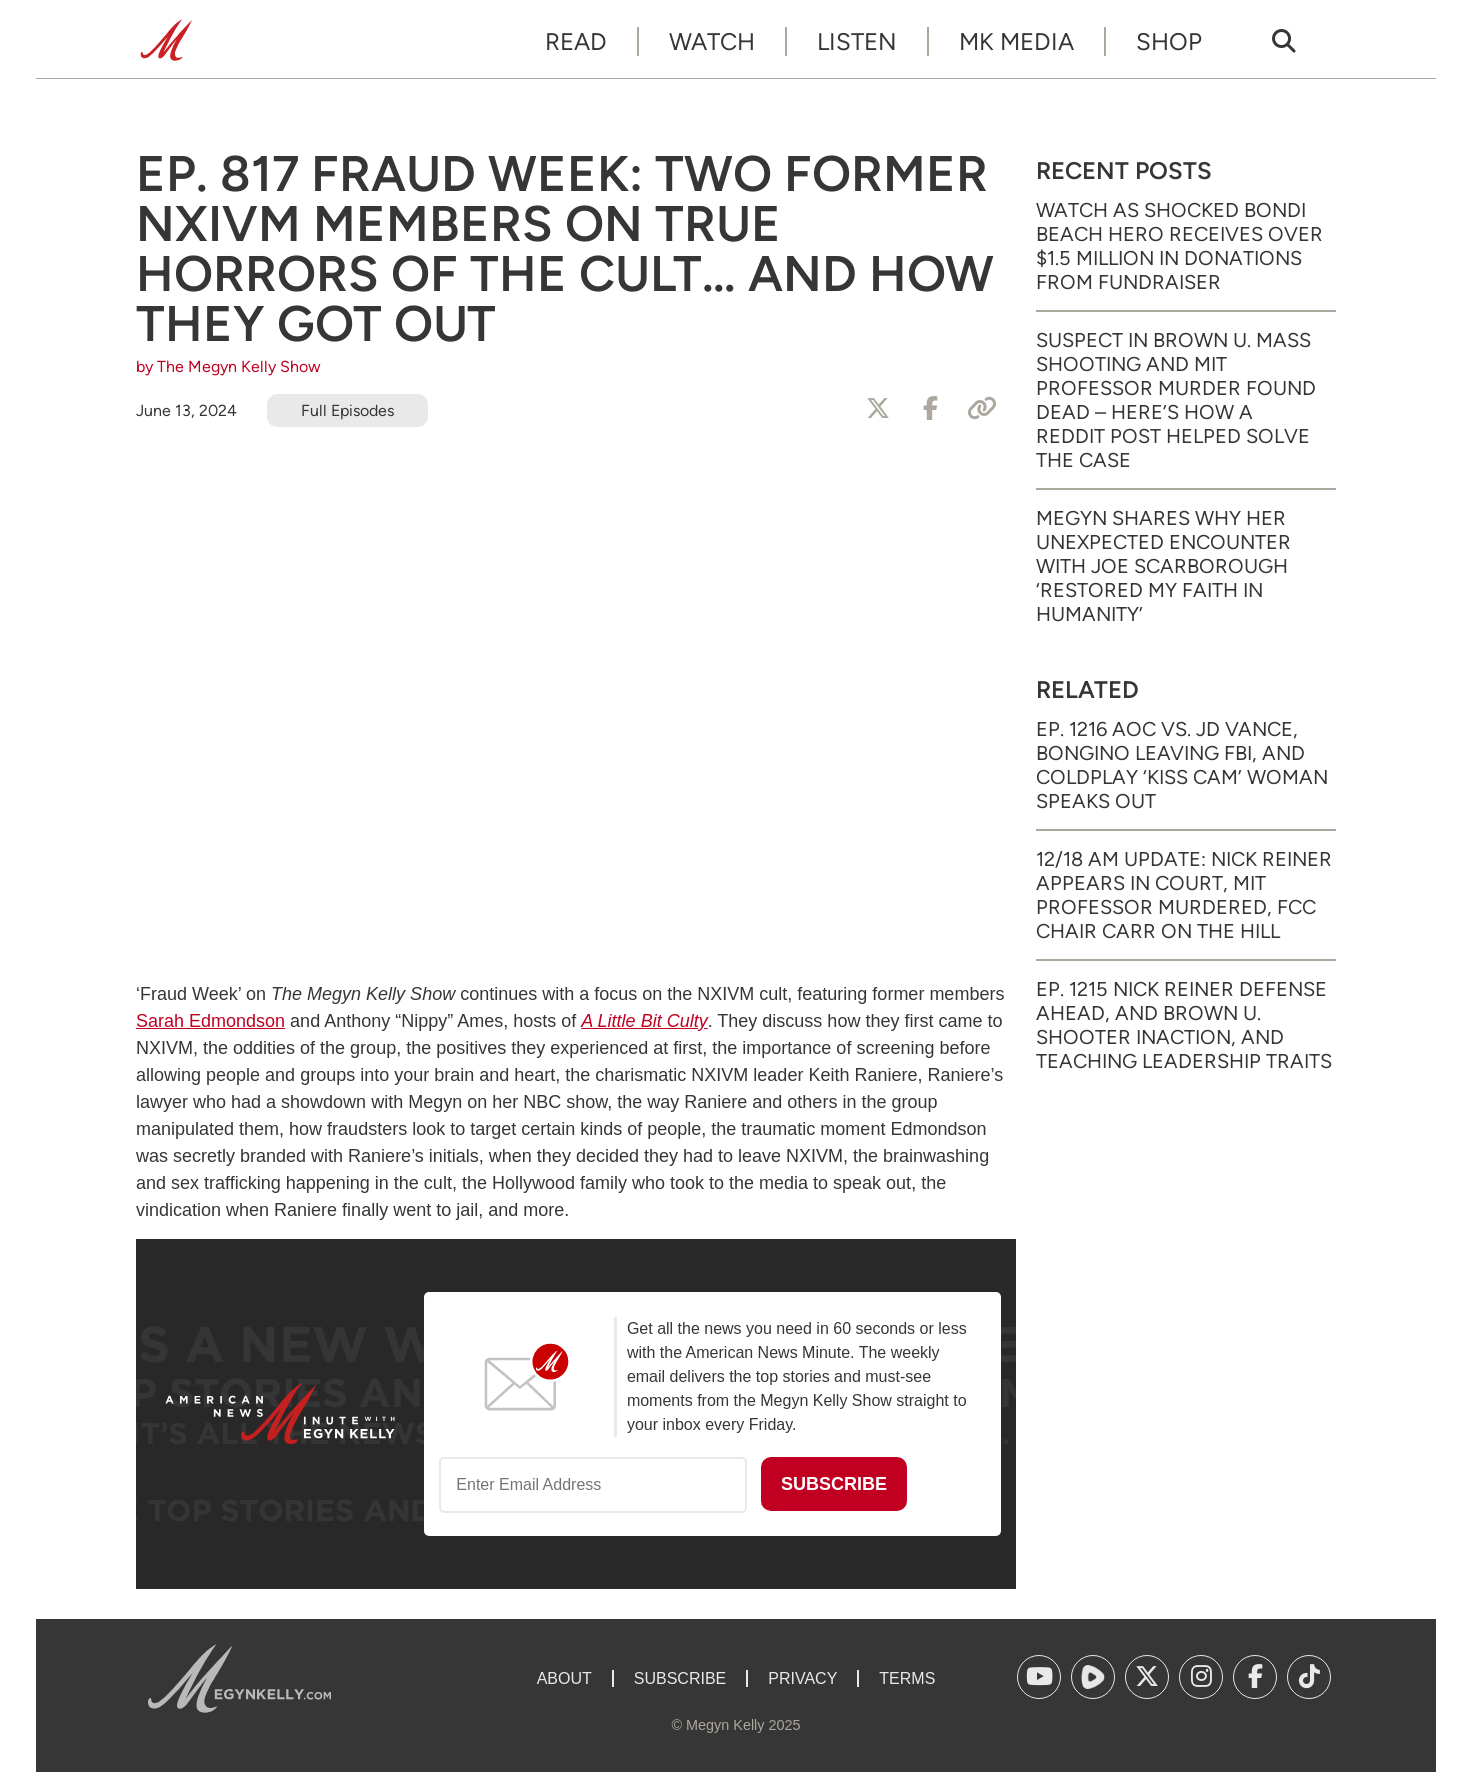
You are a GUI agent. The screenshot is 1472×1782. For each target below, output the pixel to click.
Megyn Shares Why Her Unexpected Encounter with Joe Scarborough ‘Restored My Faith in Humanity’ (1163, 566)
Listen (857, 41)
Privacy (802, 1678)
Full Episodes (347, 410)
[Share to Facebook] (930, 409)
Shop (1169, 41)
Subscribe (680, 1678)
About (564, 1678)
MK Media (1016, 41)
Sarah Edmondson (210, 1021)
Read (576, 41)
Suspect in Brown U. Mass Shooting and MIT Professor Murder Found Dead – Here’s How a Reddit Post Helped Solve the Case (1176, 400)
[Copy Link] (982, 409)
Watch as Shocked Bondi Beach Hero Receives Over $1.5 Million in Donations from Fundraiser (1179, 246)
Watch (712, 41)
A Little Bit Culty (644, 1021)
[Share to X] (878, 409)
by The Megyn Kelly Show (228, 366)
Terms (907, 1678)
